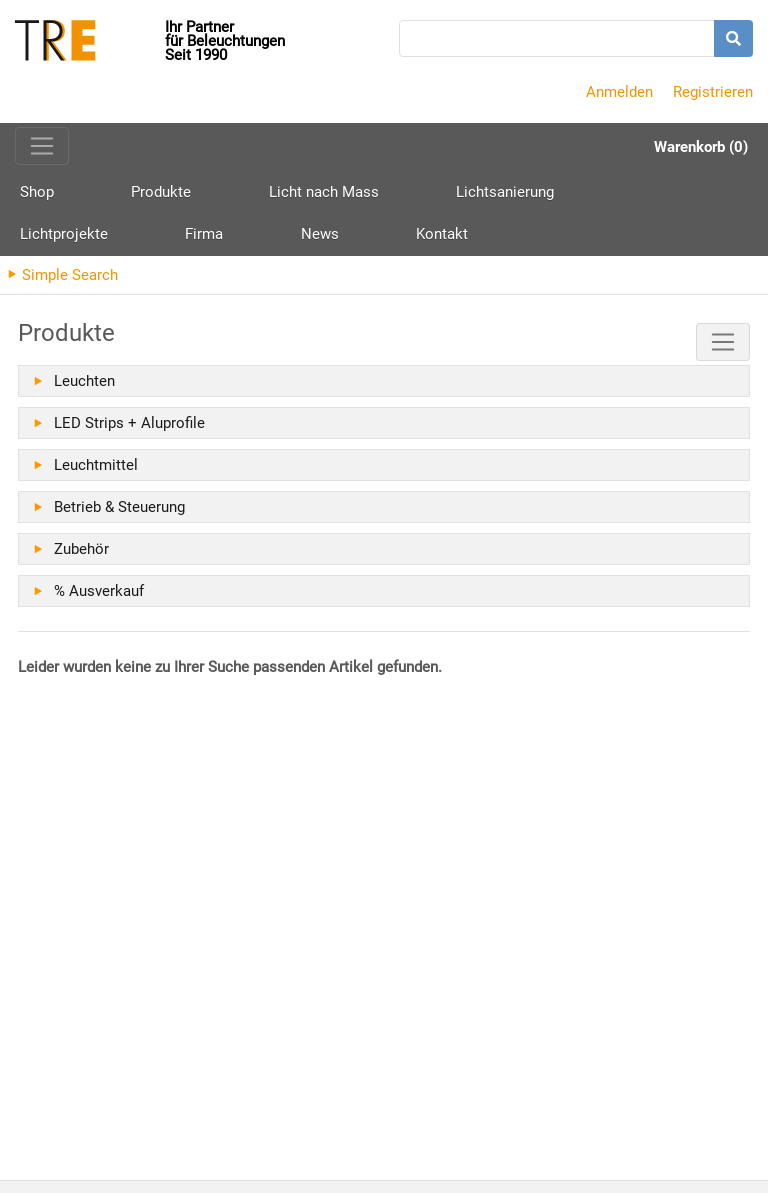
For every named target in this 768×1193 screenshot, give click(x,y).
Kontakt (46, 240)
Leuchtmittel (96, 473)
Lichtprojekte (526, 194)
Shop (37, 194)
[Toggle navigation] (42, 146)
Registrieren (713, 92)
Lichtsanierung (393, 194)
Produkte (124, 201)
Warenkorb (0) (701, 147)
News (707, 194)
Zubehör (81, 557)
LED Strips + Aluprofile (129, 431)
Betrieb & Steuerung (119, 515)
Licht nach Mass (249, 194)
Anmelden (619, 92)
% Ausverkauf (99, 599)
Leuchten (84, 389)
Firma (629, 194)
